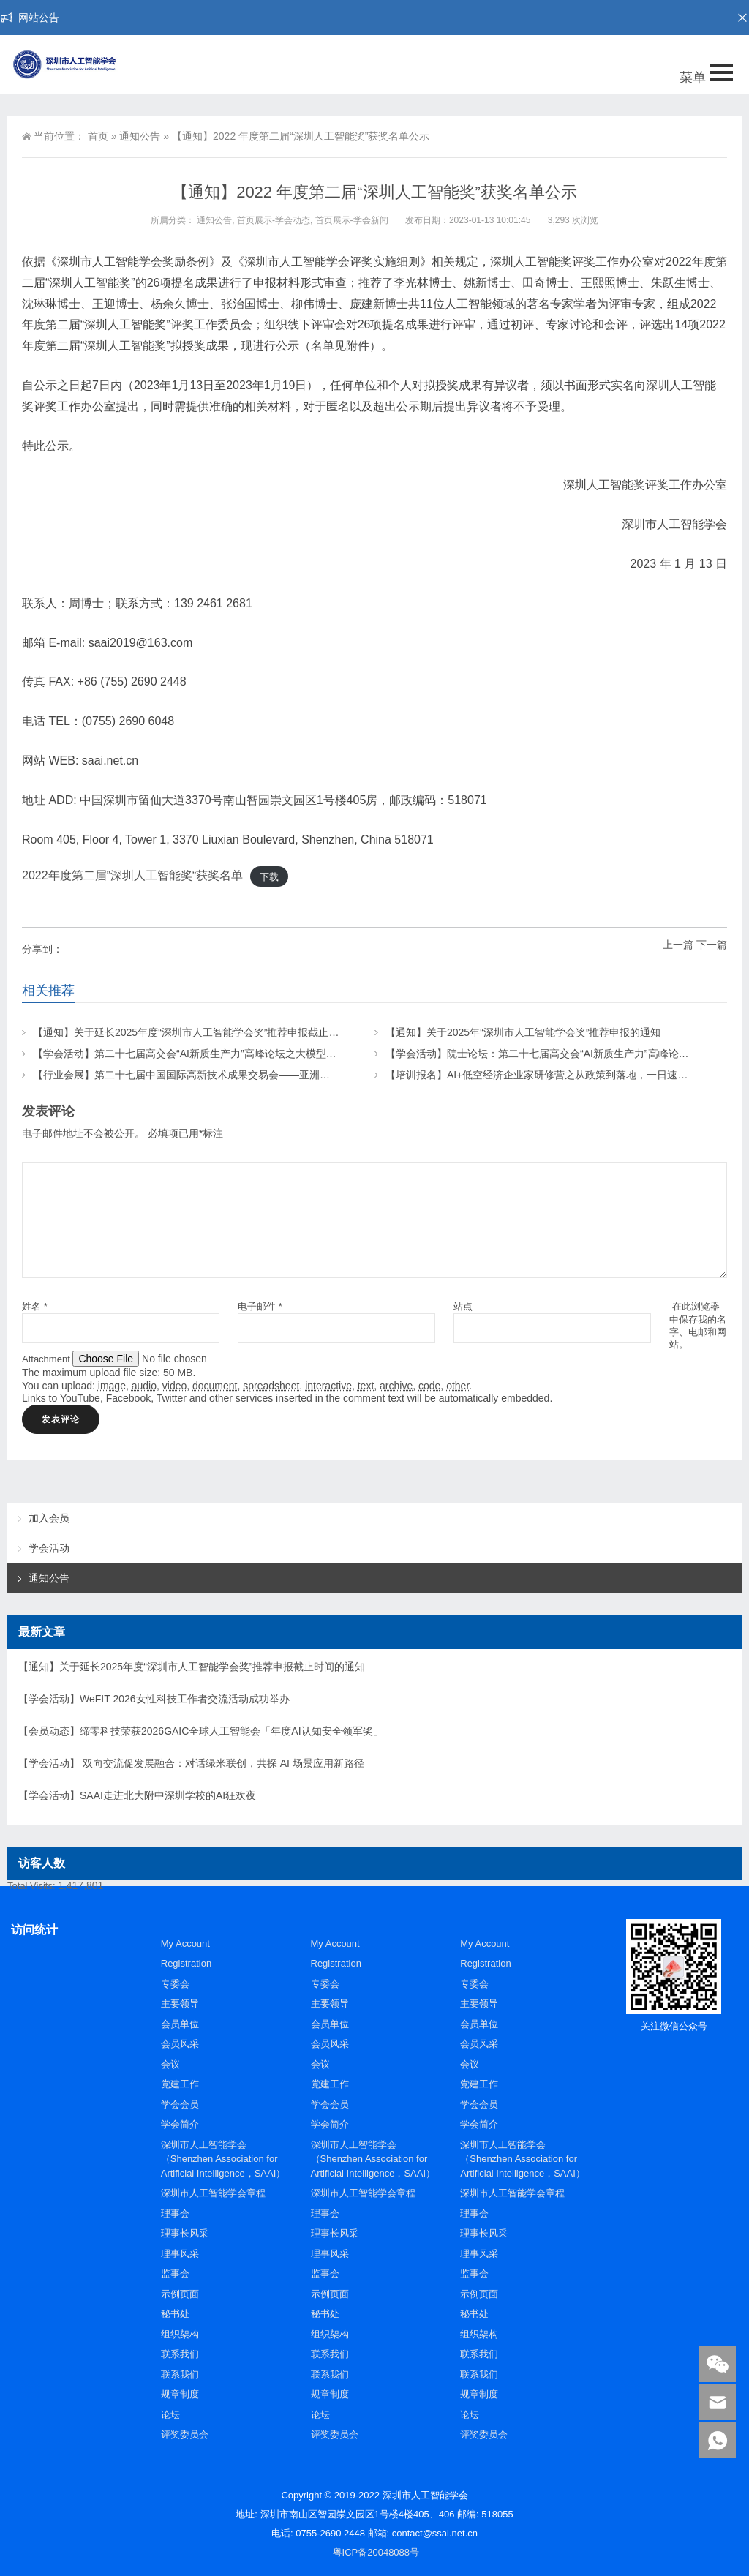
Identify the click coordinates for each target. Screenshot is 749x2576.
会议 (170, 2064)
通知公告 (139, 136)
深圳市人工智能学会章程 (213, 2193)
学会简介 (180, 2124)
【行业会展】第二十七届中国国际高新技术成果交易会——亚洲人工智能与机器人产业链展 (238, 1075)
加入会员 (49, 1518)
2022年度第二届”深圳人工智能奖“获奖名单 (132, 875)
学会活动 (49, 1548)
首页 (98, 136)
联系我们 (180, 2353)
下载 (269, 876)
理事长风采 (184, 2233)
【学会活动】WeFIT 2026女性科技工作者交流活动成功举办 (154, 1699)
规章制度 (180, 2394)
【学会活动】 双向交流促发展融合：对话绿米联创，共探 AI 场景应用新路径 (191, 1763)
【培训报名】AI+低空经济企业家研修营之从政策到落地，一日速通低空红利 (557, 1075)
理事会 (175, 2213)
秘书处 (175, 2313)
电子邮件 (260, 1306)
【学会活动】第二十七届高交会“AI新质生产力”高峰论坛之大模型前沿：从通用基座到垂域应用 (246, 1053)
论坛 (170, 2414)
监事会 (175, 2273)
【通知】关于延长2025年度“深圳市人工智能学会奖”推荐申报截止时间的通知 (206, 1032)
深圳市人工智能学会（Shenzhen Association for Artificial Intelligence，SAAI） (223, 2159)
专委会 (175, 1983)
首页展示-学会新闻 (351, 220)
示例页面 (180, 2293)
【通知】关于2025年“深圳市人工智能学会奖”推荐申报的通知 (522, 1032)
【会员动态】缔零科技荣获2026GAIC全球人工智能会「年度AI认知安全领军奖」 (200, 1731)
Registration (186, 1963)
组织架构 (180, 2334)
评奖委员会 (184, 2434)
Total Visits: (32, 1885)
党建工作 (180, 2084)
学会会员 (180, 2104)
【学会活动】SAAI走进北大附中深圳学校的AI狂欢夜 (137, 1795)
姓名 (35, 1306)
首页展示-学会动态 (273, 220)
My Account (185, 1943)
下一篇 (711, 944)
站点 (463, 1306)
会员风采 (180, 2043)
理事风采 (180, 2253)
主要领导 (180, 2003)
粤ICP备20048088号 (376, 2552)
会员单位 (180, 2024)
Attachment (47, 1358)
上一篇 (678, 944)
